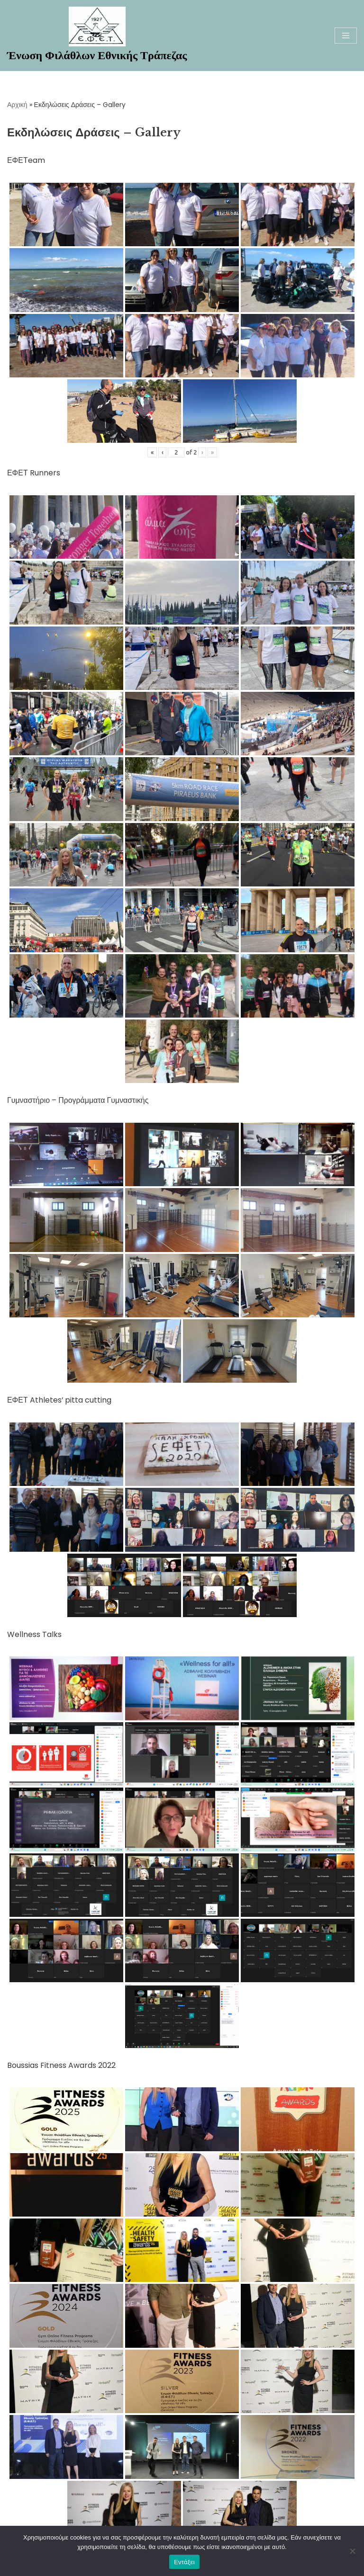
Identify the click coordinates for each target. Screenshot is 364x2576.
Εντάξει (184, 2562)
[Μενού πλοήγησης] (346, 35)
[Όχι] (352, 2551)
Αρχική (17, 104)
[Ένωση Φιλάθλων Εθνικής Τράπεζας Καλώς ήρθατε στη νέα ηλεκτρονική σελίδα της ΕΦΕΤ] (97, 35)
